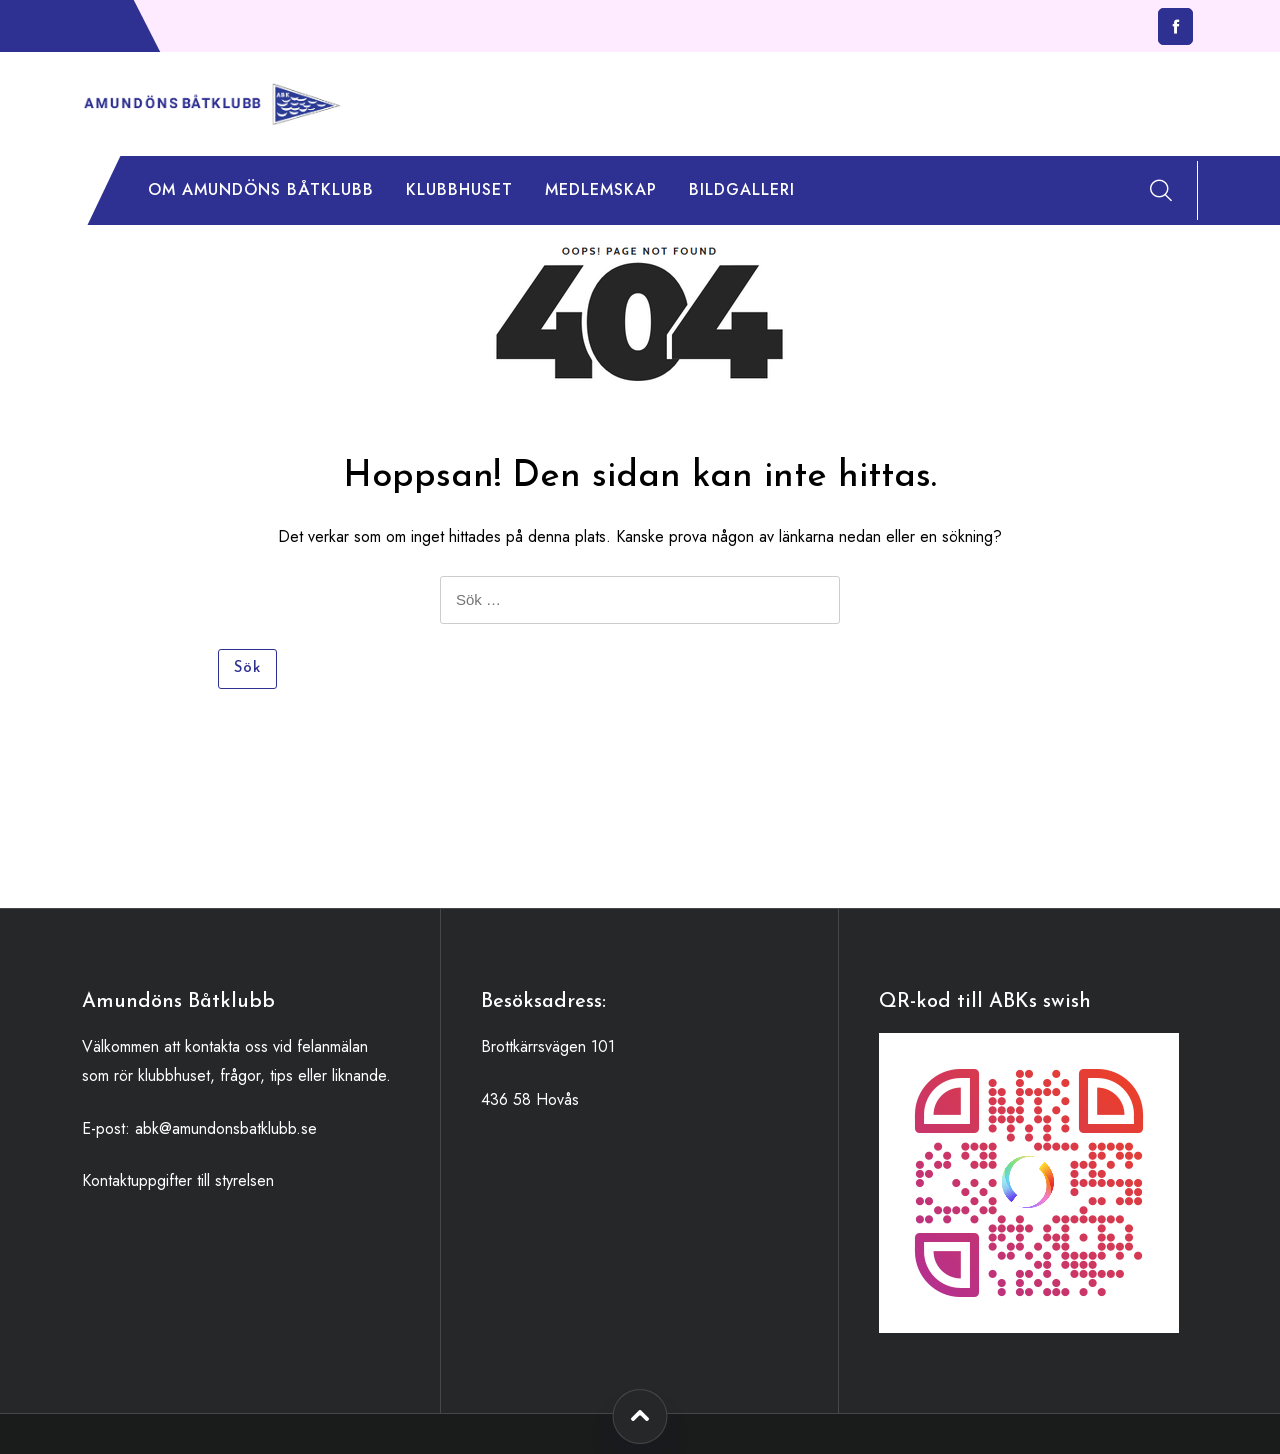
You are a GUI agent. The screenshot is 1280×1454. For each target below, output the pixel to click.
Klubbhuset (459, 189)
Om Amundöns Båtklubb (261, 189)
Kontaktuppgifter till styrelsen (178, 1180)
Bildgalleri (742, 189)
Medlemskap (601, 189)
